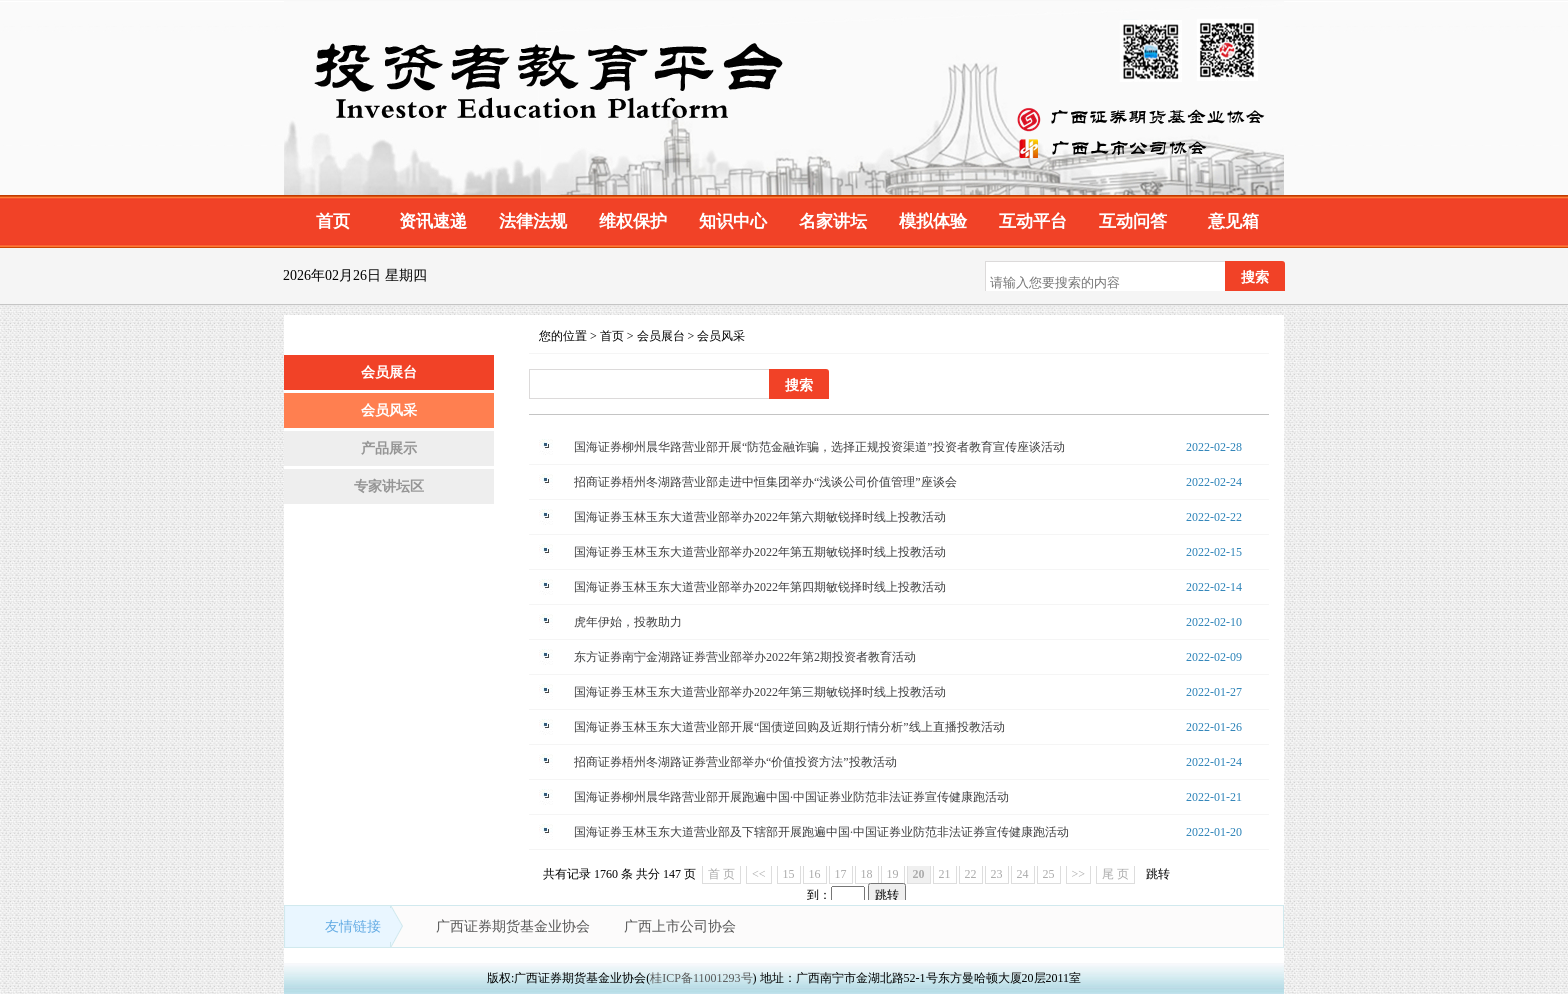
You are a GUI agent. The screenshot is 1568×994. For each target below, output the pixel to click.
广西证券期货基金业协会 (515, 926)
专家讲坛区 (389, 486)
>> (1079, 874)
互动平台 (1033, 221)
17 (841, 874)
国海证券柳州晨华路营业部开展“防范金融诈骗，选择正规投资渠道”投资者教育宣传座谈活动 (819, 447)
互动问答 (1133, 221)
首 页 (721, 874)
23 (997, 874)
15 (789, 874)
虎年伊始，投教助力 (628, 622)
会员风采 (389, 410)
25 (1049, 874)
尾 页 (1115, 874)
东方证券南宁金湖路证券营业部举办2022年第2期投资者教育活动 (745, 657)
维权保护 (633, 221)
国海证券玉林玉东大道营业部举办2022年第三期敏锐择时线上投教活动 (760, 692)
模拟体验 (933, 221)
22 (971, 874)
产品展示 (389, 448)
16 (815, 874)
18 (867, 874)
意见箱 (1233, 221)
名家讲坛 (833, 221)
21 (945, 874)
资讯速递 (433, 221)
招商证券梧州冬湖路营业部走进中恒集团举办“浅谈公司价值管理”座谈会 (765, 482)
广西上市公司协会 (680, 926)
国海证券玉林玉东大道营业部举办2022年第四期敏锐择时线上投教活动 (760, 587)
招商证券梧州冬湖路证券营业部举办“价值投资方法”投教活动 (735, 762)
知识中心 (733, 221)
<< (759, 874)
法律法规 (533, 221)
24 (1023, 874)
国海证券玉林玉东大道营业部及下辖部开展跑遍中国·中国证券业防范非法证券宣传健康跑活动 (821, 832)
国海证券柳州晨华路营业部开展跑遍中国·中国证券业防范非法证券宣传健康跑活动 (791, 797)
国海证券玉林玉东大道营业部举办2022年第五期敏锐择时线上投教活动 (760, 552)
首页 (333, 221)
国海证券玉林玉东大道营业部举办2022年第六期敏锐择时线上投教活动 (760, 517)
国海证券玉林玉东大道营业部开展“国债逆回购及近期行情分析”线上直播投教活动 (789, 727)
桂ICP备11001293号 (701, 978)
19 (893, 874)
